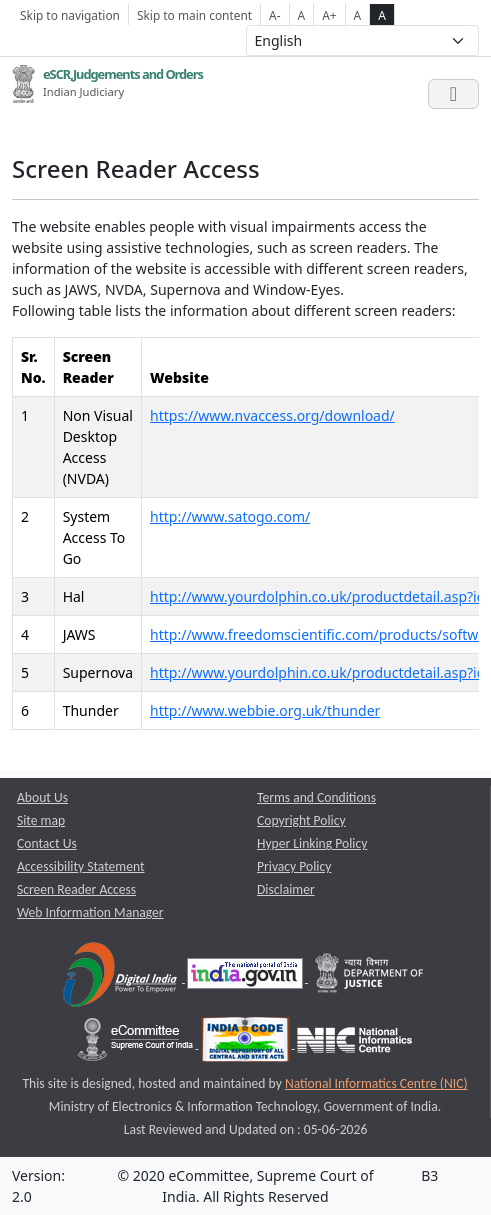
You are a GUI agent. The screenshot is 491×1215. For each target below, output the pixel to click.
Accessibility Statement (81, 866)
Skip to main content (194, 15)
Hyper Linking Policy (312, 843)
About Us (42, 797)
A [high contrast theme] (382, 15)
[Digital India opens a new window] (121, 977)
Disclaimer (286, 889)
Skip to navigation (70, 15)
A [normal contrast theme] (358, 15)
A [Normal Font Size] (302, 15)
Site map (41, 820)
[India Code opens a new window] (247, 1043)
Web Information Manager (90, 912)
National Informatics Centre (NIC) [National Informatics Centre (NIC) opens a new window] (376, 1083)
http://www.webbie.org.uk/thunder (265, 710)
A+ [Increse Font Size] (329, 15)
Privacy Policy (294, 866)
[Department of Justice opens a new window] (370, 977)
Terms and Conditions (316, 797)
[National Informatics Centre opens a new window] (354, 1043)
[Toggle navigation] (453, 94)
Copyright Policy (301, 820)
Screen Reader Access (76, 889)
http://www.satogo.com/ (230, 516)
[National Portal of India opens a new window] (246, 977)
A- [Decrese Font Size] (274, 15)
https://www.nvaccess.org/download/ (272, 415)
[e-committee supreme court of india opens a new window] (137, 1043)
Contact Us (47, 843)
